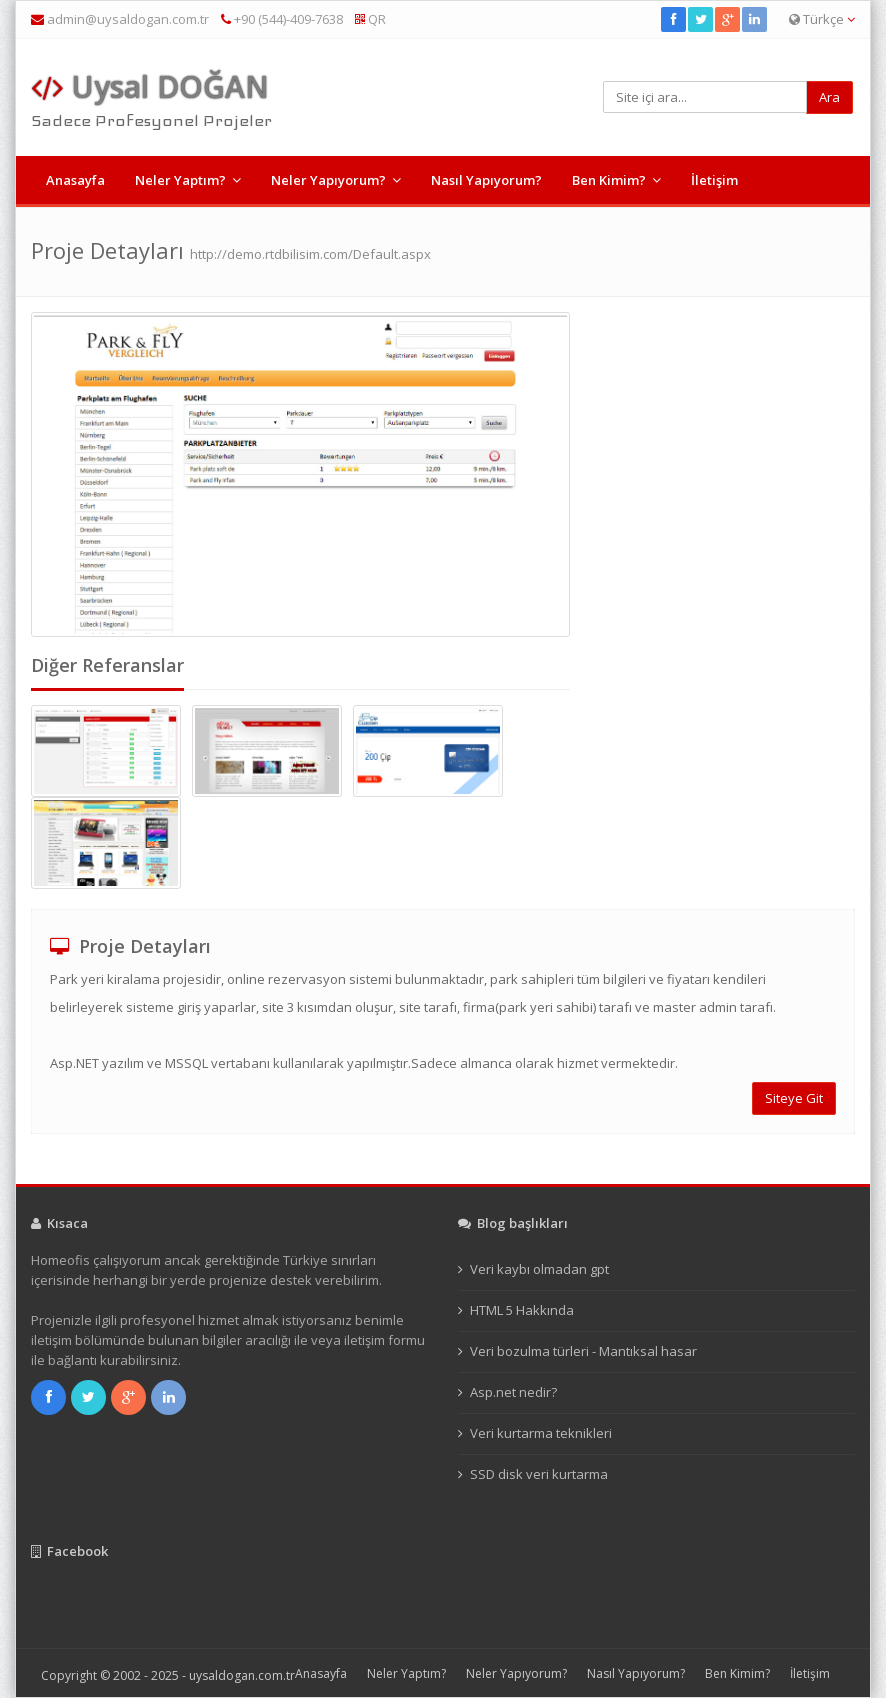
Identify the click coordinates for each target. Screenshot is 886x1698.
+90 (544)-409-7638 (282, 19)
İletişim (714, 180)
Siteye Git (794, 1098)
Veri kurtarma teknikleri (541, 1433)
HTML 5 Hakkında (522, 1310)
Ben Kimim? (609, 180)
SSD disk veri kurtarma (539, 1474)
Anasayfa (75, 180)
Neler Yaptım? (180, 180)
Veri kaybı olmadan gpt (539, 1269)
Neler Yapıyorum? (328, 180)
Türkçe (822, 19)
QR (370, 19)
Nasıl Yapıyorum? (486, 180)
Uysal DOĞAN (150, 86)
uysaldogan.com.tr (242, 1675)
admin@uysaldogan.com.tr (128, 19)
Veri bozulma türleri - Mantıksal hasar (583, 1351)
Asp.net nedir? (513, 1392)
